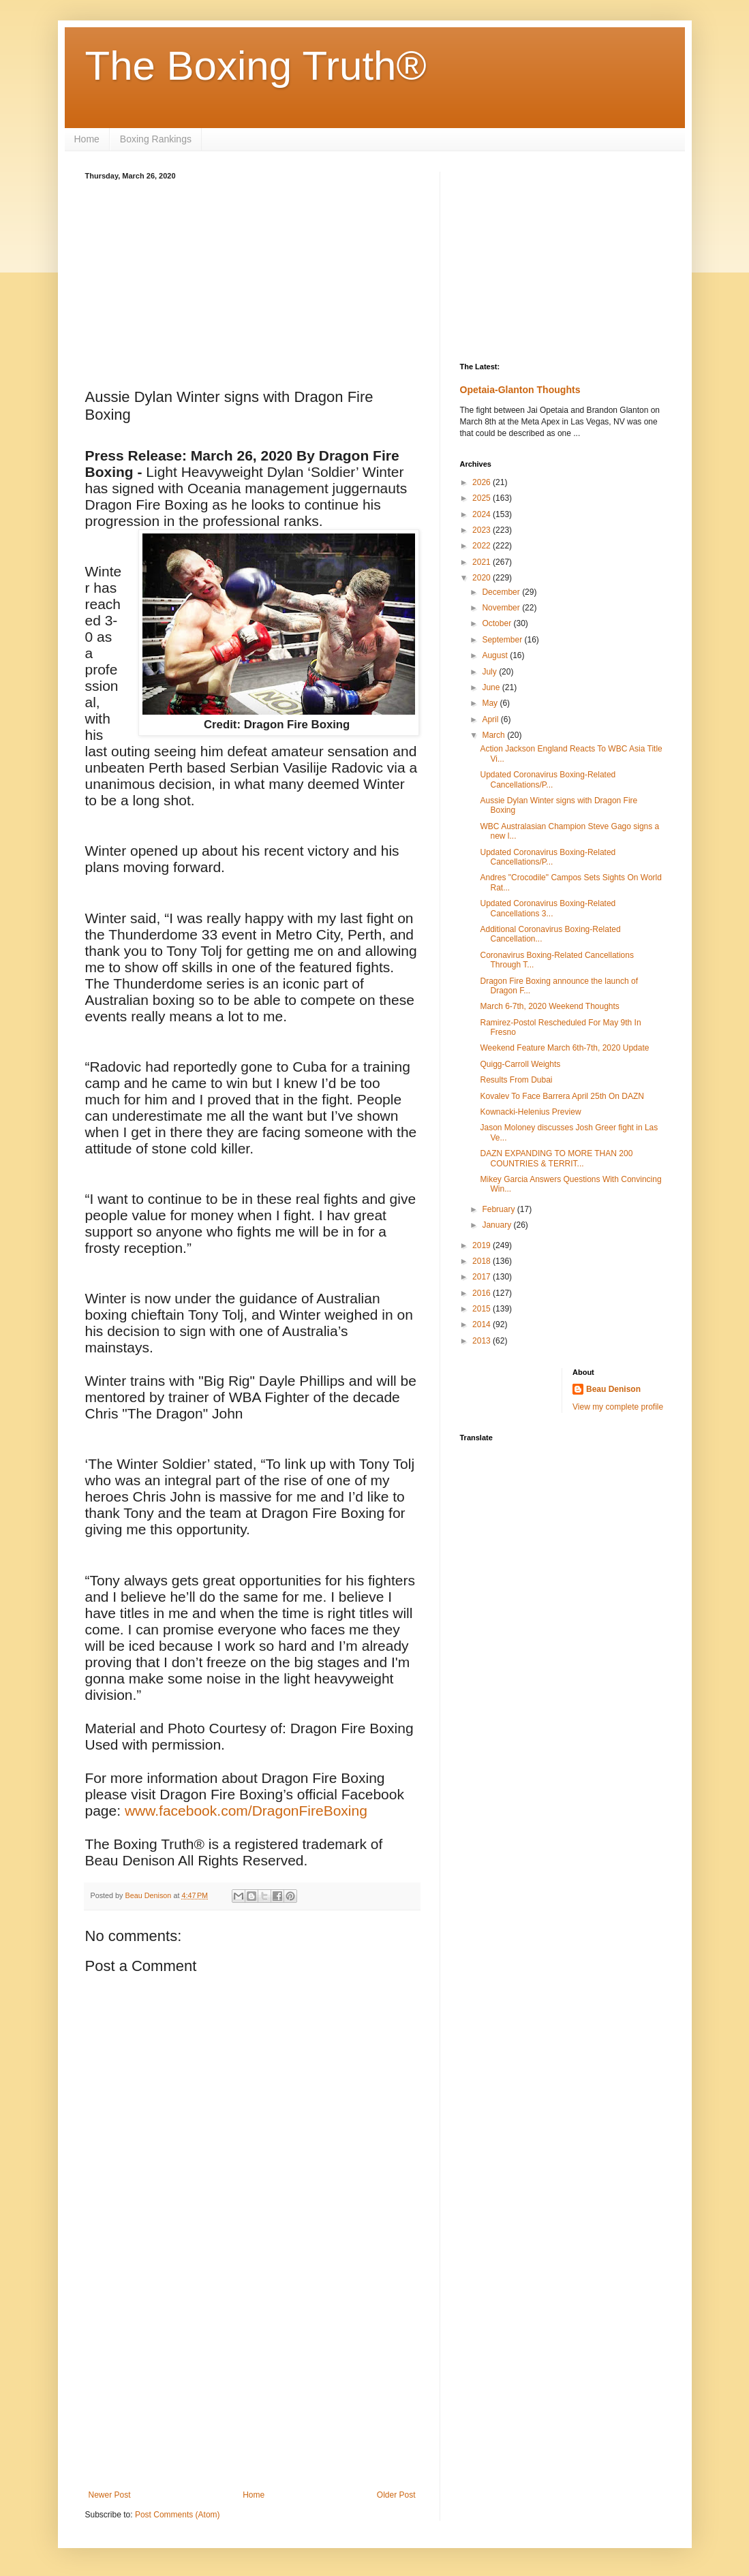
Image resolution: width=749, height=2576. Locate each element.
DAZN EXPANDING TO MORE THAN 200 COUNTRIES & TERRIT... (556, 1158)
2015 (482, 1309)
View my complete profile (617, 1407)
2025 (482, 498)
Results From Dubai (516, 1080)
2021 (482, 562)
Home (87, 139)
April (491, 719)
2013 (482, 1341)
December (502, 592)
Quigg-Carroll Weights (520, 1064)
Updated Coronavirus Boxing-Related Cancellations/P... (547, 779)
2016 (482, 1293)
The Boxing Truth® (256, 66)
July (490, 672)
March (494, 735)
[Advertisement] (252, 282)
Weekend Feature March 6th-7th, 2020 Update (564, 1048)
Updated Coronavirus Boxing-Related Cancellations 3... (547, 908)
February (499, 1209)
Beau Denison (613, 1389)
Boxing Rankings (156, 139)
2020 (482, 578)
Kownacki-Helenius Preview (530, 1112)
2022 (482, 545)
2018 (482, 1261)
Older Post (396, 2495)
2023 (482, 530)
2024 (482, 514)
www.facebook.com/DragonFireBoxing (248, 1810)
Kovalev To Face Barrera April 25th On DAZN (562, 1096)
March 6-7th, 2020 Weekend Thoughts (549, 1006)
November (502, 607)
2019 (482, 1245)
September (503, 640)
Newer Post (110, 2495)
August (496, 655)
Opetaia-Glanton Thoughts (520, 389)
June (492, 687)
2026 (482, 482)
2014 (482, 1324)
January (497, 1225)
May (491, 703)
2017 (482, 1277)
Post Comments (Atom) (177, 2514)
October (497, 623)
